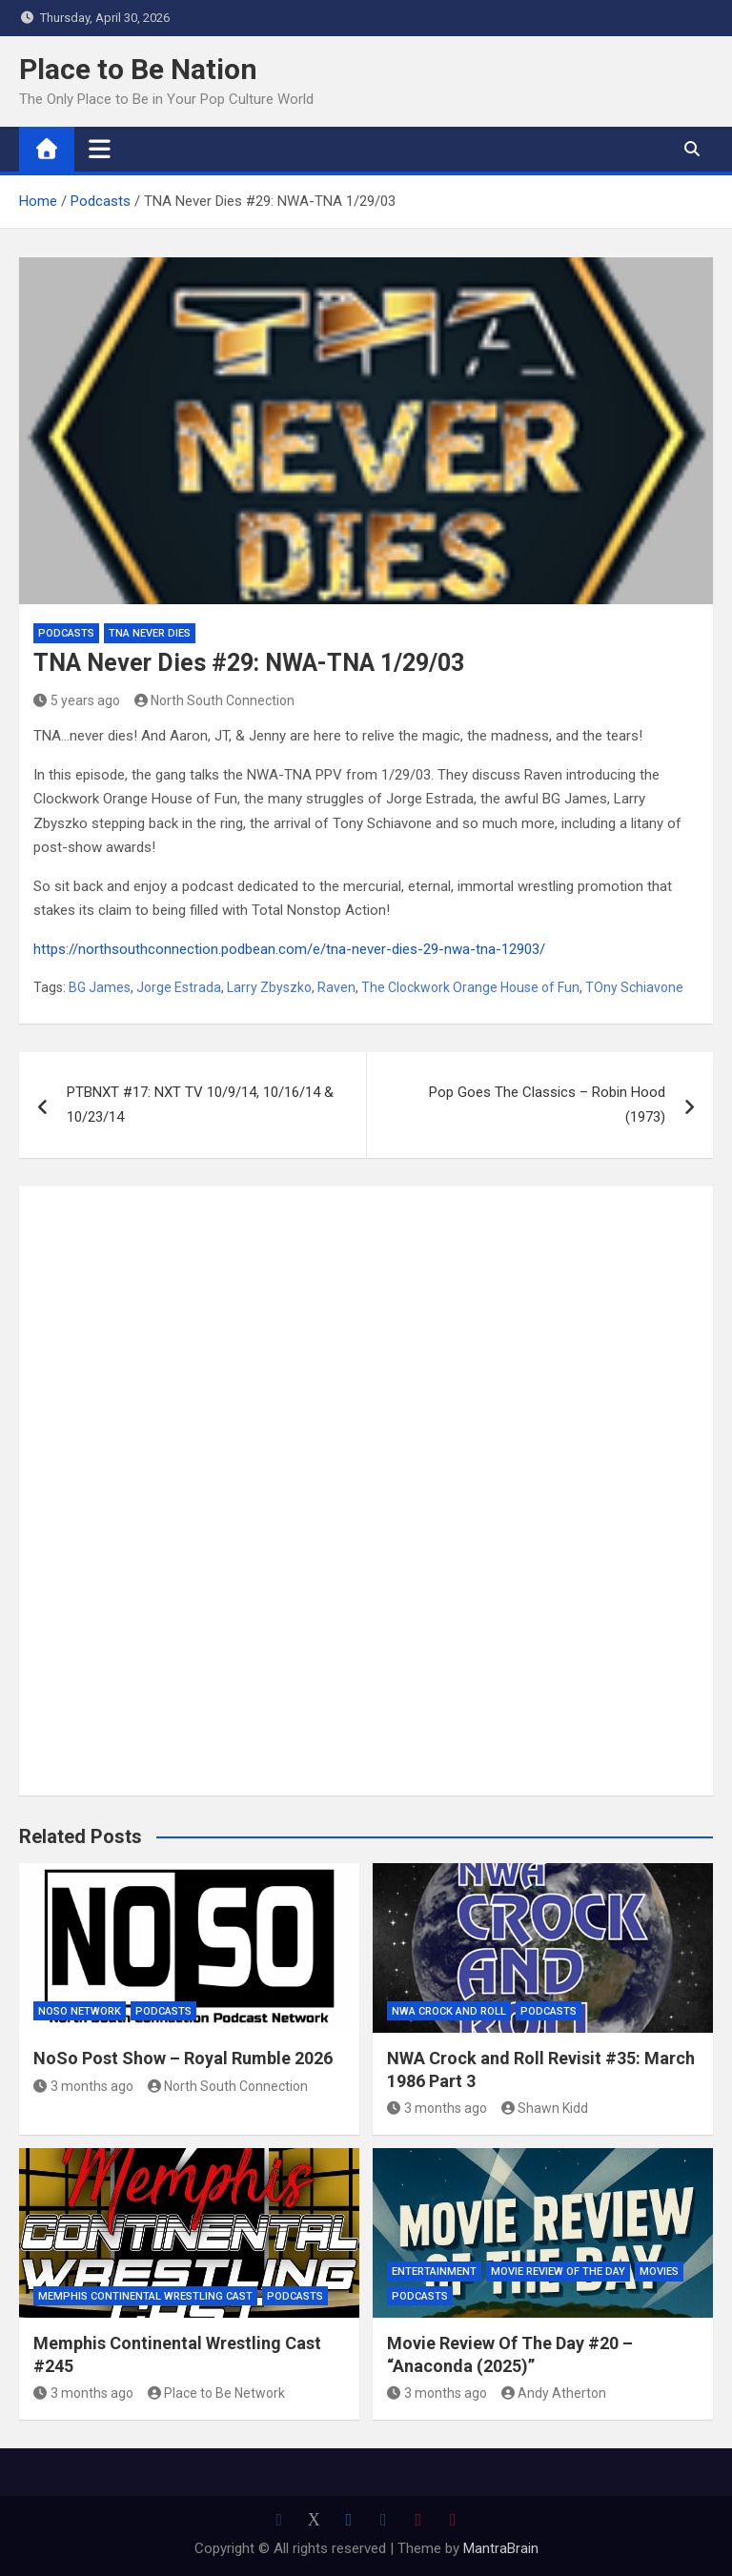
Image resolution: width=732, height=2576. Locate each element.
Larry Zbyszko (269, 987)
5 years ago (76, 700)
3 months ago (83, 2086)
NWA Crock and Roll (449, 2011)
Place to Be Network (217, 2393)
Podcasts (66, 633)
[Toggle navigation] (99, 149)
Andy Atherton (554, 2393)
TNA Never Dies (150, 633)
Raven (336, 987)
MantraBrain (501, 2548)
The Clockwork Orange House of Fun (470, 987)
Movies (659, 2271)
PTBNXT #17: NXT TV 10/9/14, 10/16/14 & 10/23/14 (200, 1105)
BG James (100, 987)
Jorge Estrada (178, 987)
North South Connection (214, 700)
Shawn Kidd (545, 2108)
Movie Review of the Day (558, 2271)
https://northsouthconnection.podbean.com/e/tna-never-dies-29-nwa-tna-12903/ (289, 949)
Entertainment (434, 2271)
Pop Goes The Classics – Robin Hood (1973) (547, 1105)
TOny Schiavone (634, 987)
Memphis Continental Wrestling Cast (145, 2296)
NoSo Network (79, 2011)
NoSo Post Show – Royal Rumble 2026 (183, 2058)
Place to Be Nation (138, 69)
